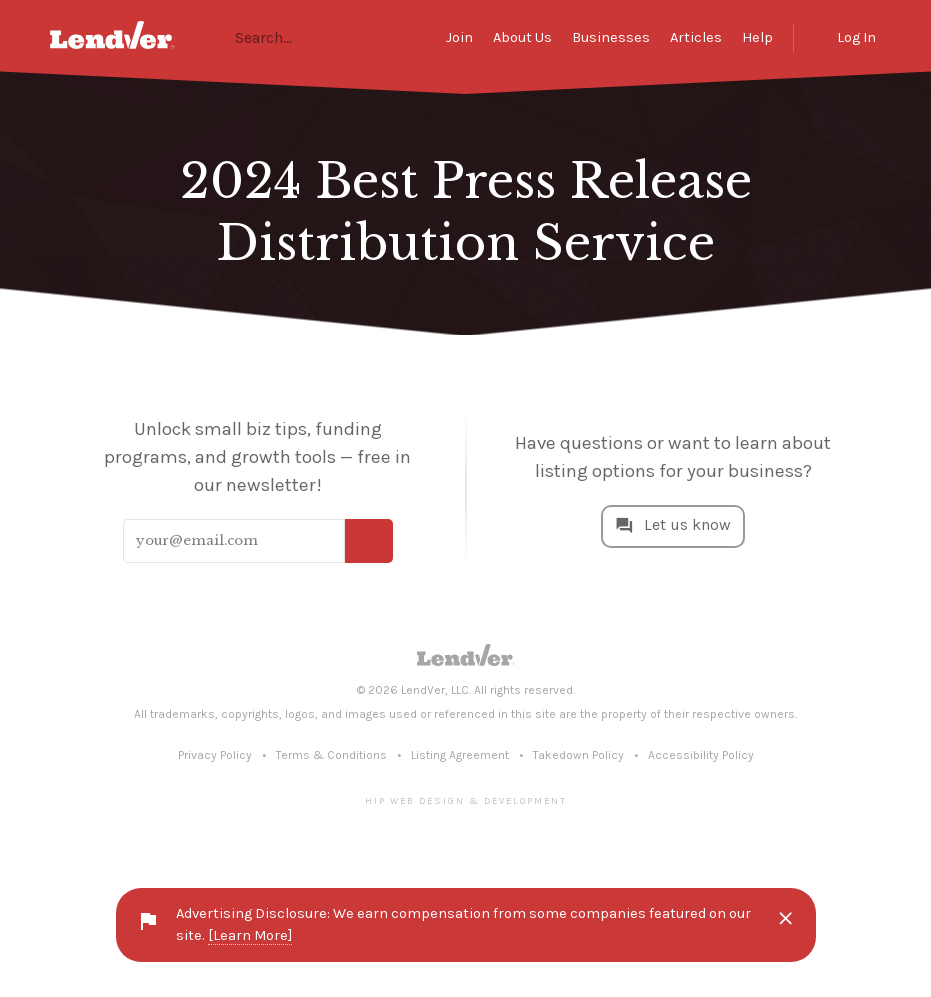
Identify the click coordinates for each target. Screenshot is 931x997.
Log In (856, 37)
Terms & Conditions (331, 755)
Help (757, 37)
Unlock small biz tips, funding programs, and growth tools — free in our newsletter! (257, 457)
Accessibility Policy (701, 755)
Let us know (687, 525)
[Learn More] (250, 935)
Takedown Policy (578, 755)
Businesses (611, 37)
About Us (522, 37)
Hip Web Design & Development (466, 800)
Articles (696, 37)
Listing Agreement (460, 755)
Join (459, 37)
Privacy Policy (215, 755)
